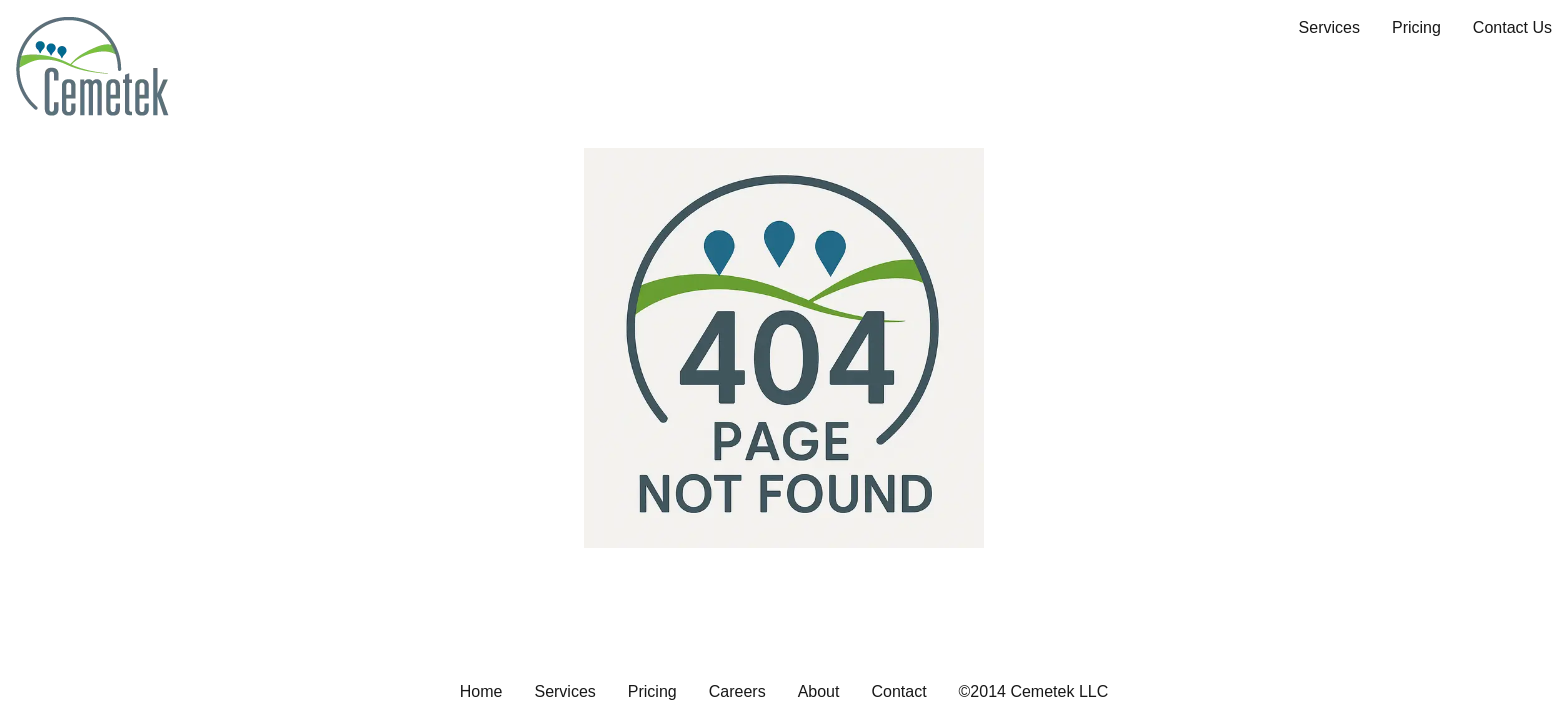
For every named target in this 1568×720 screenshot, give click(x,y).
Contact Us (1512, 27)
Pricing (1416, 27)
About (819, 691)
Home (481, 691)
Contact (898, 691)
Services (1329, 27)
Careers (737, 691)
